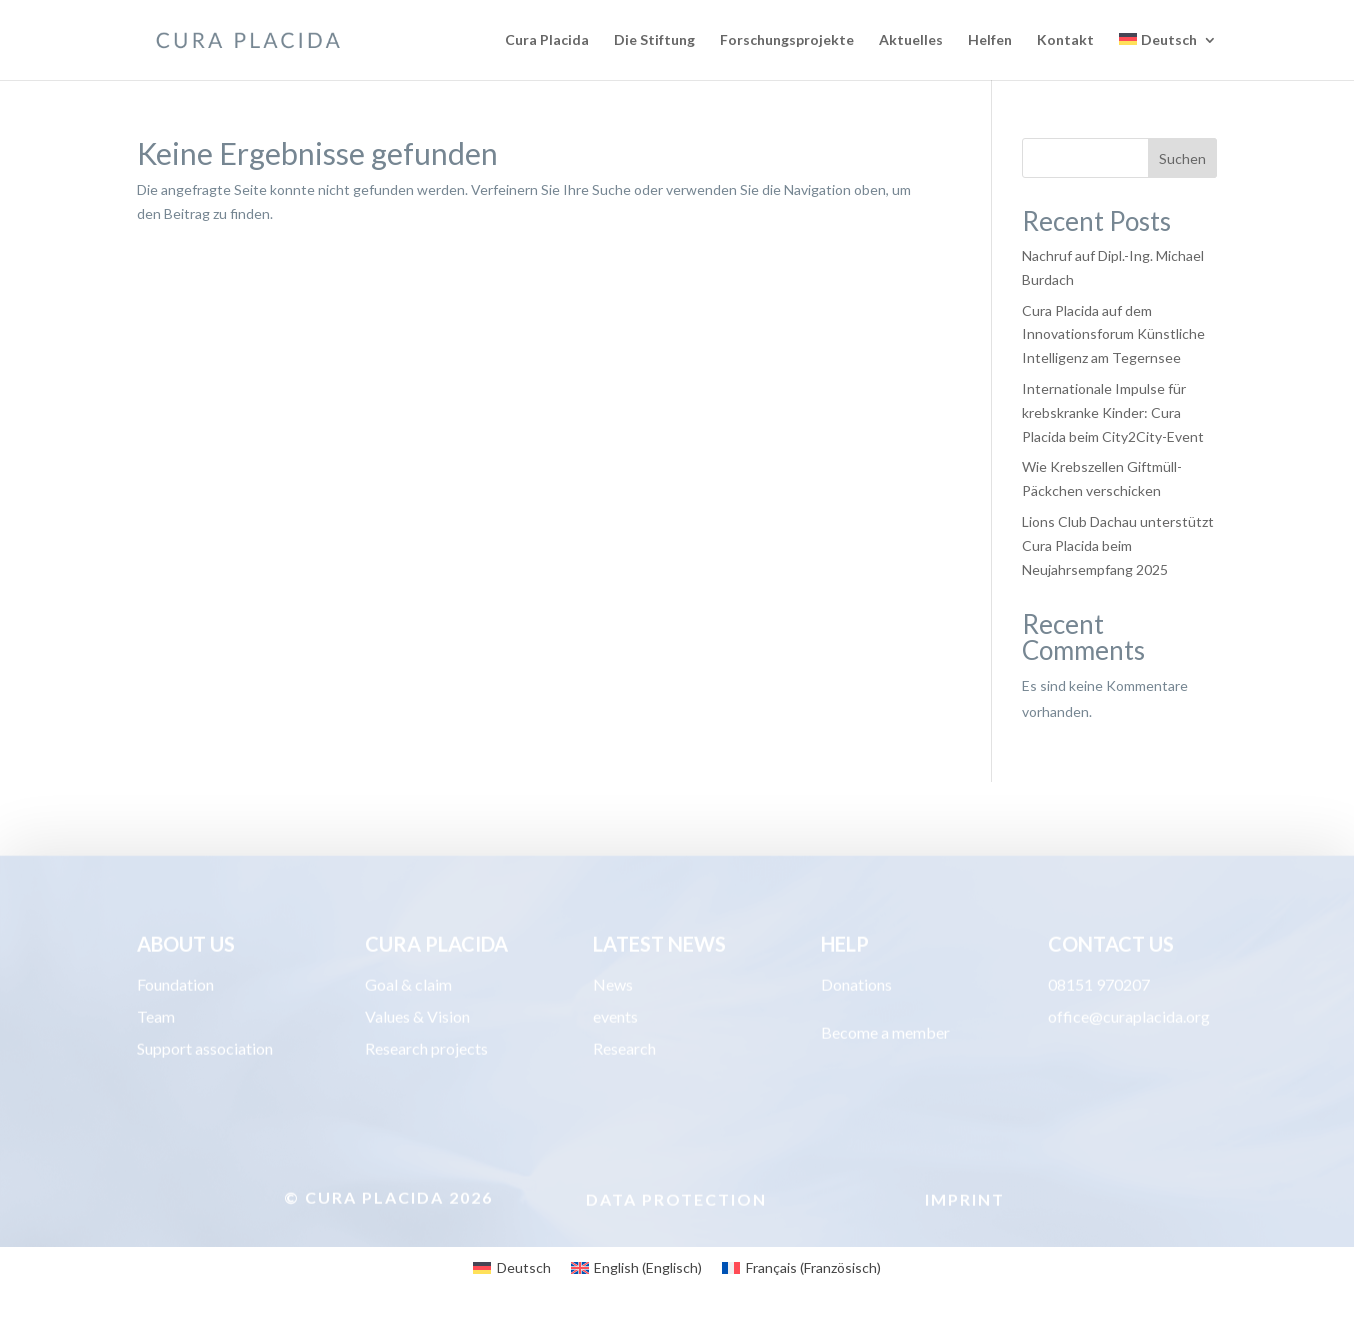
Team (156, 1018)
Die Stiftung (654, 40)
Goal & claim (408, 986)
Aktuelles (911, 40)
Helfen (990, 40)
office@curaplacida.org (1129, 1018)
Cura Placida (547, 40)
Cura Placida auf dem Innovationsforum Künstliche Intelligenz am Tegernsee (1113, 334)
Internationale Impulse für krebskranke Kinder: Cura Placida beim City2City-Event (1113, 412)
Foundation (175, 986)
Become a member (885, 1034)
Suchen (1182, 158)
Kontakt (1065, 40)
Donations (856, 986)
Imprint (965, 1201)
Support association (205, 1050)
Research (624, 1050)
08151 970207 (1099, 986)
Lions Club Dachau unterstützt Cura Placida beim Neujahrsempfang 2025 (1118, 545)
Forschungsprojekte (787, 40)
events (615, 1018)
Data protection (676, 1201)
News (613, 986)
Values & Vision (417, 1018)
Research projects (426, 1050)
